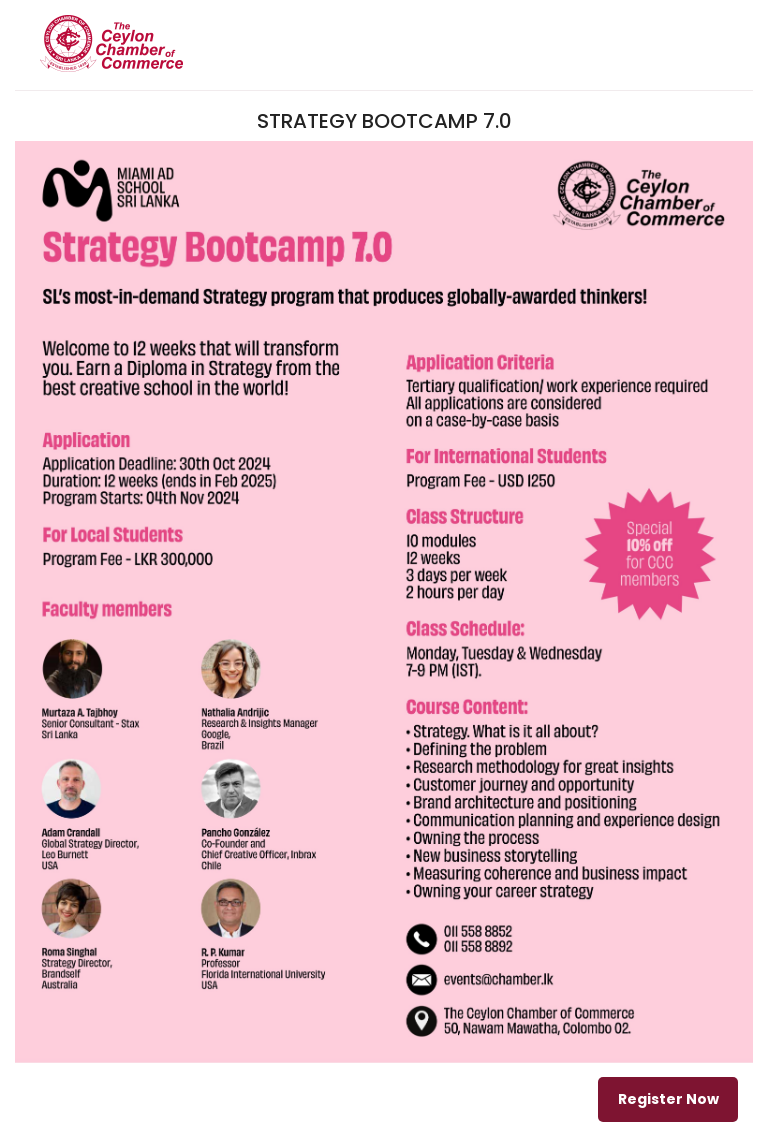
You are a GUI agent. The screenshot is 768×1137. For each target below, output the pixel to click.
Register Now (668, 1099)
